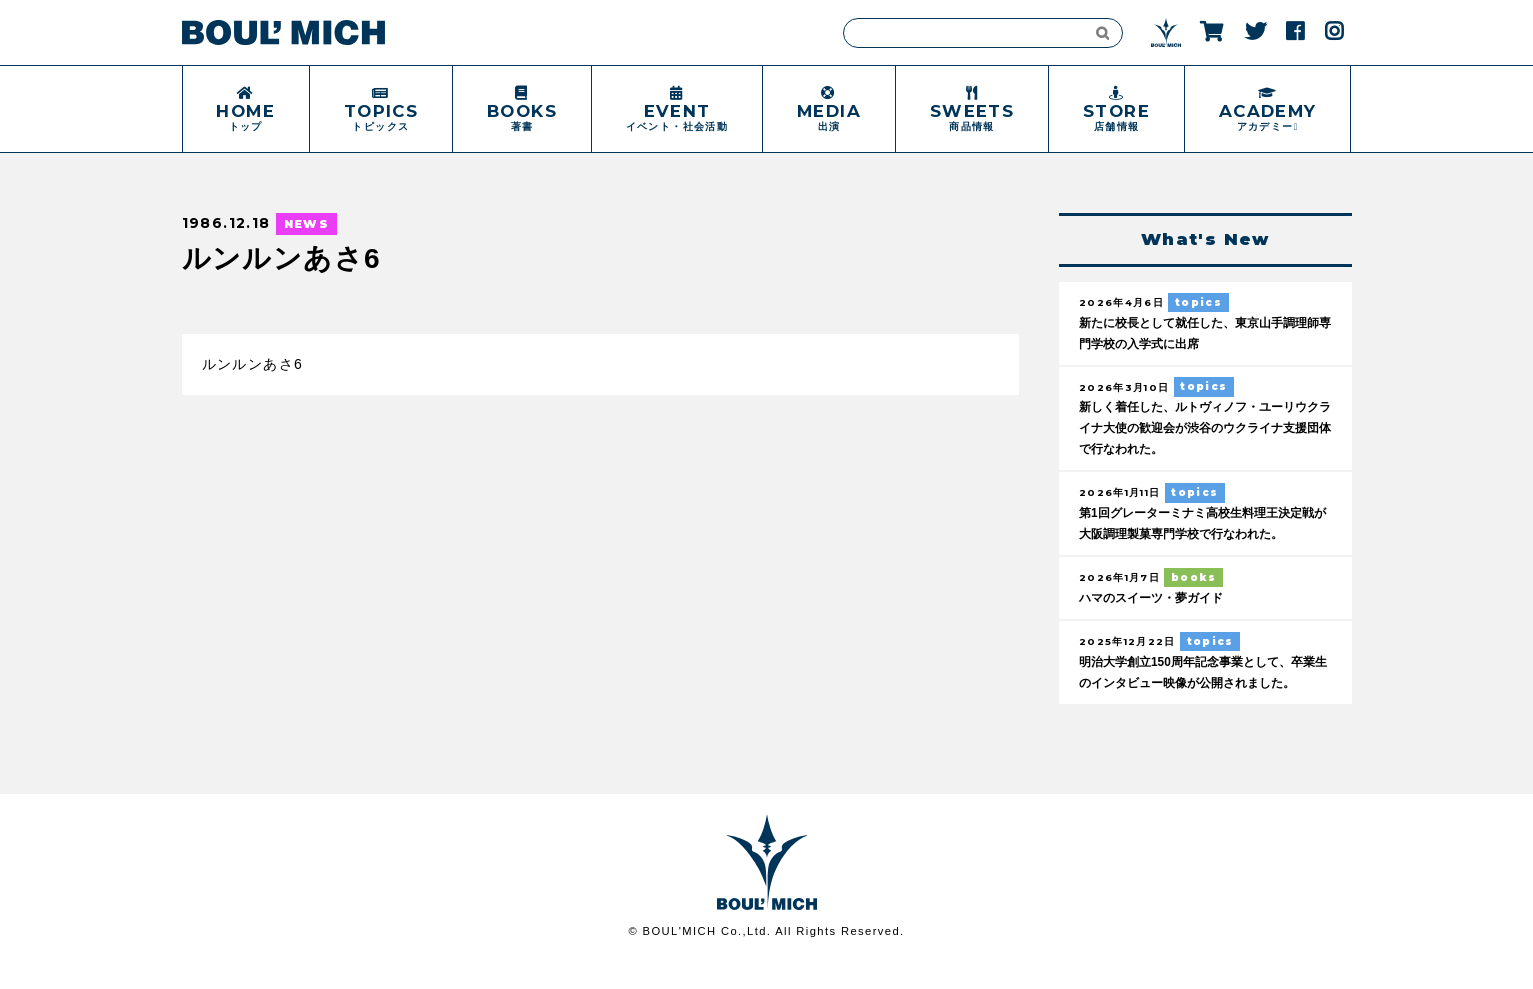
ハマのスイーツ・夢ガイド (1157, 603)
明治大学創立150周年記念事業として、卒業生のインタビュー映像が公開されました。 (1200, 689)
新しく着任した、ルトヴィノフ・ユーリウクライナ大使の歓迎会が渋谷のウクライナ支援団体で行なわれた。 (1202, 431)
